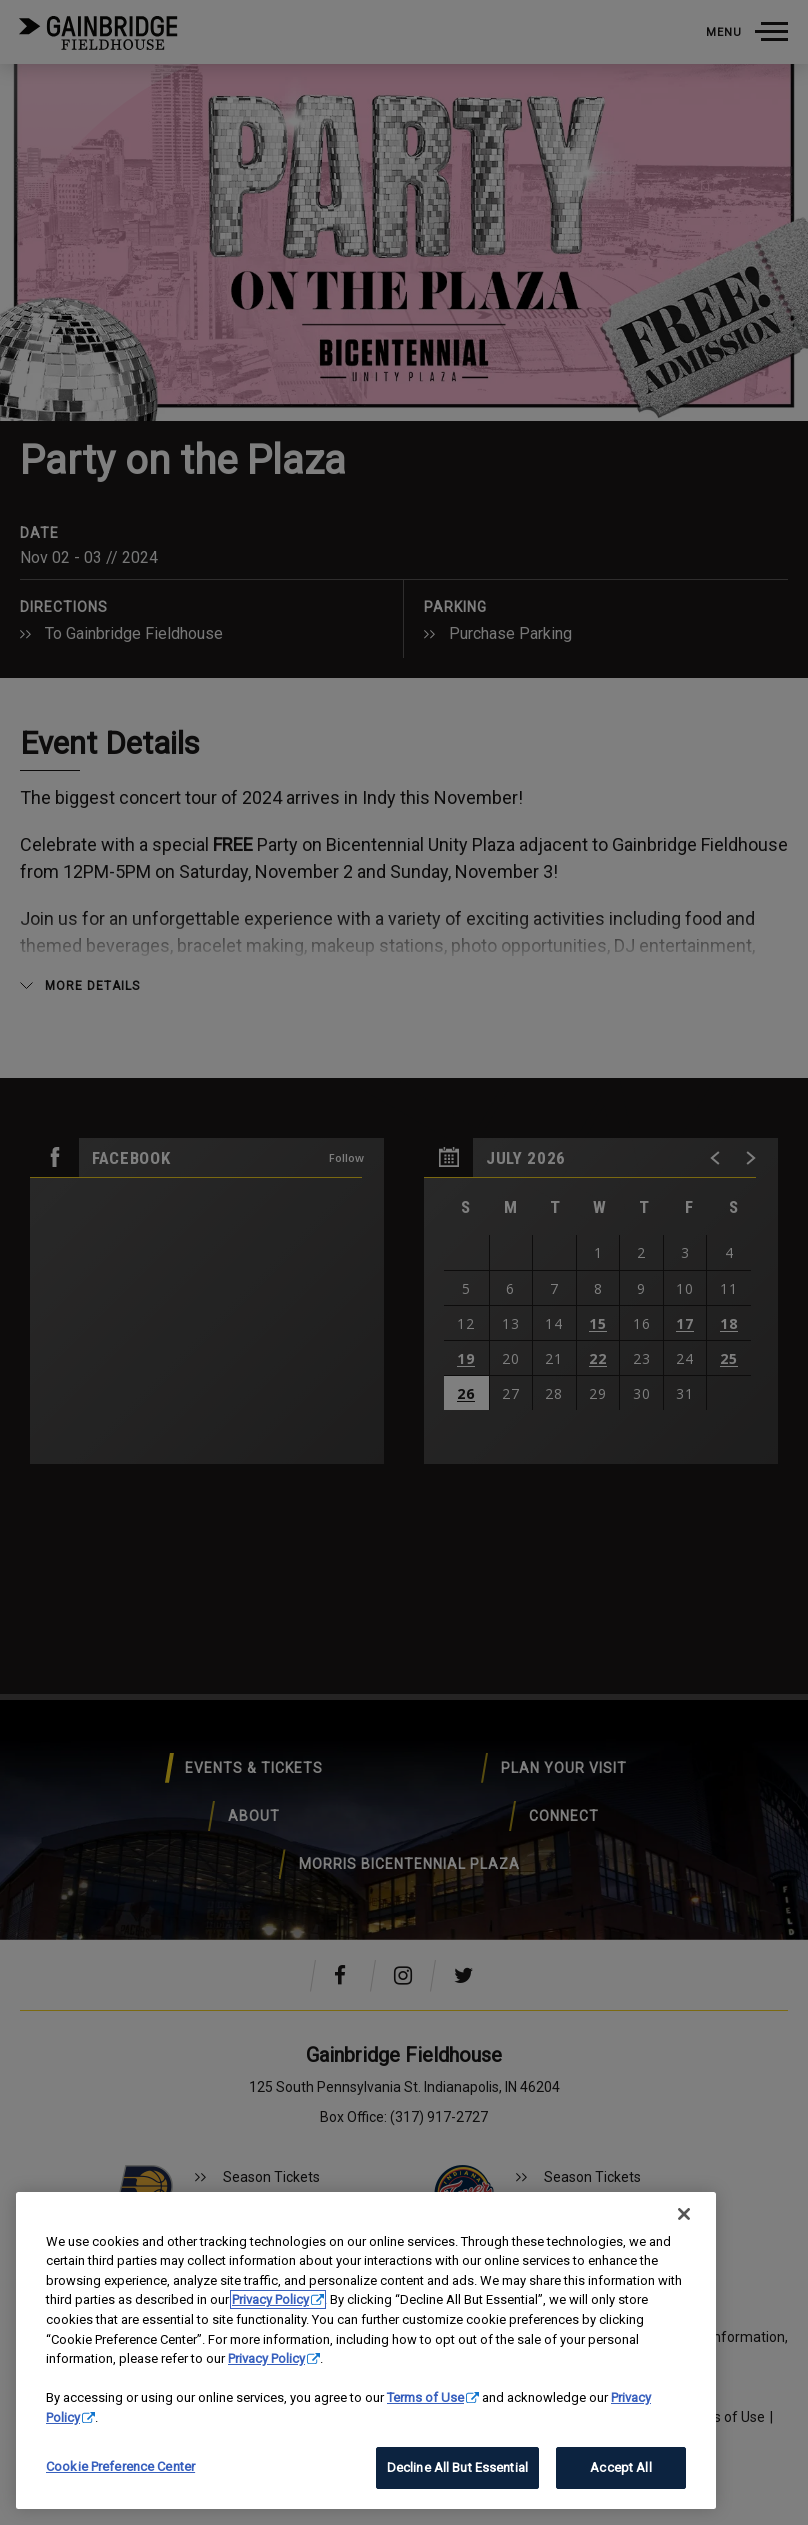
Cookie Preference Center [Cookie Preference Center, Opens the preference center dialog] (120, 2466)
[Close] (684, 2214)
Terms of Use (425, 2397)
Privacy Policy (270, 2299)
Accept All (620, 2467)
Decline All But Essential (457, 2467)
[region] (366, 2350)
